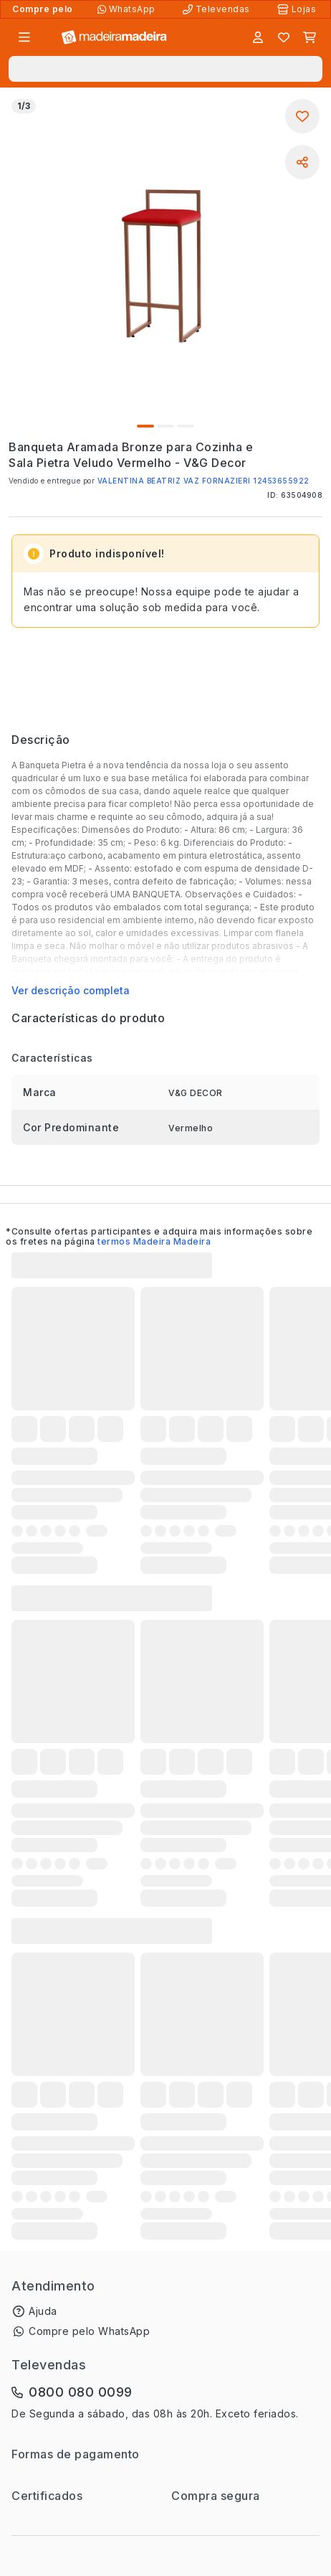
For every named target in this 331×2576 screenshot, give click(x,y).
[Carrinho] (309, 37)
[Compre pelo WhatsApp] (127, 9)
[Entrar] (258, 37)
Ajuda (43, 2311)
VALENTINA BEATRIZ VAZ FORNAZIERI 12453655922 (203, 480)
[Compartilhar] (302, 162)
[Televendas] (218, 9)
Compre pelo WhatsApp (89, 2331)
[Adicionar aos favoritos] (302, 116)
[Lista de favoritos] (284, 37)
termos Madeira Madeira (154, 1241)
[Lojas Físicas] (298, 9)
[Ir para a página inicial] (114, 37)
